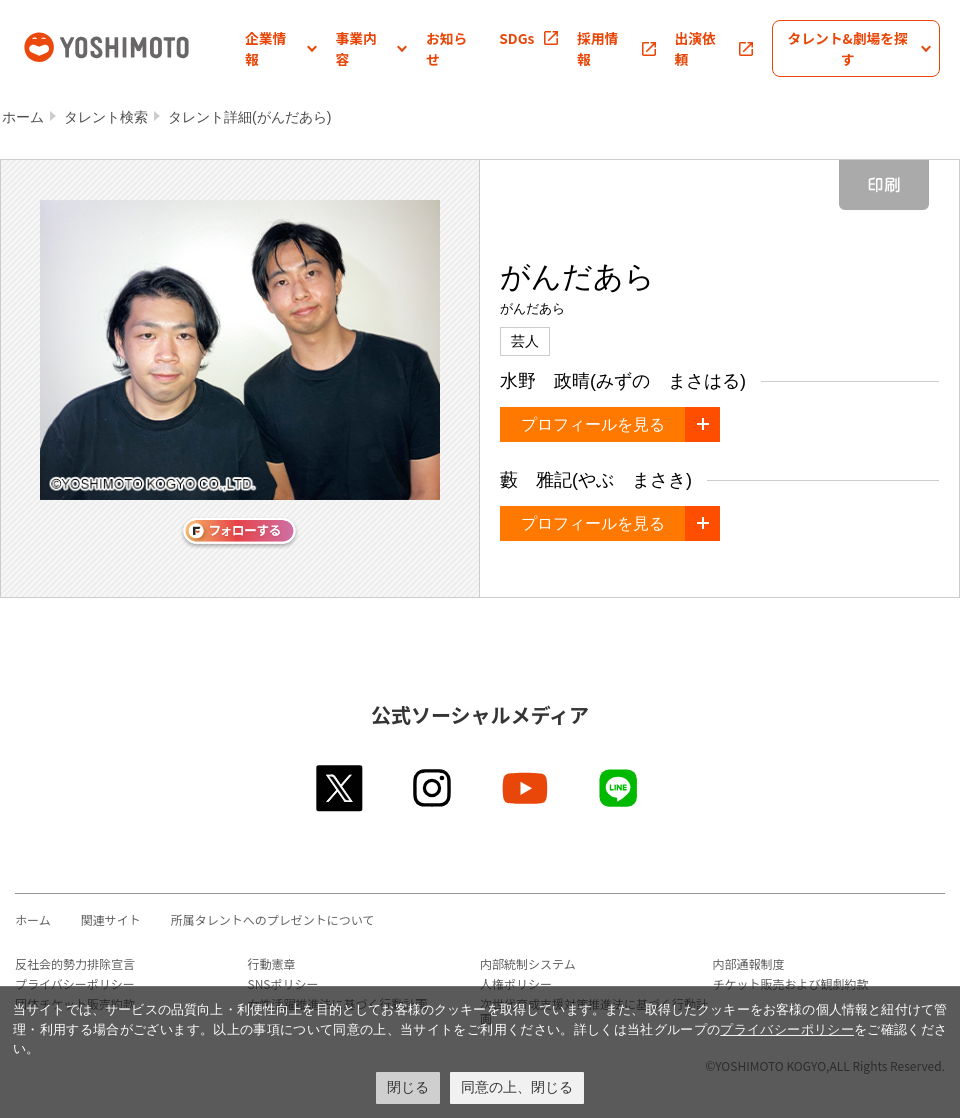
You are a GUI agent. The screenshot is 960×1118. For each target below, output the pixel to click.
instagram (433, 788)
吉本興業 (132, 45)
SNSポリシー (283, 983)
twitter (340, 788)
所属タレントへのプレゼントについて (273, 919)
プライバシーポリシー (75, 983)
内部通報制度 (749, 963)
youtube (526, 788)
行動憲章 (272, 963)
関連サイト (111, 919)
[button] (281, 48)
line (619, 788)
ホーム (23, 117)
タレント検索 (106, 117)
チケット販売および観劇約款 (791, 983)
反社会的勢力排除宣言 (75, 963)
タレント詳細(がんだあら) (249, 117)
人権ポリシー (516, 983)
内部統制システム (528, 963)
